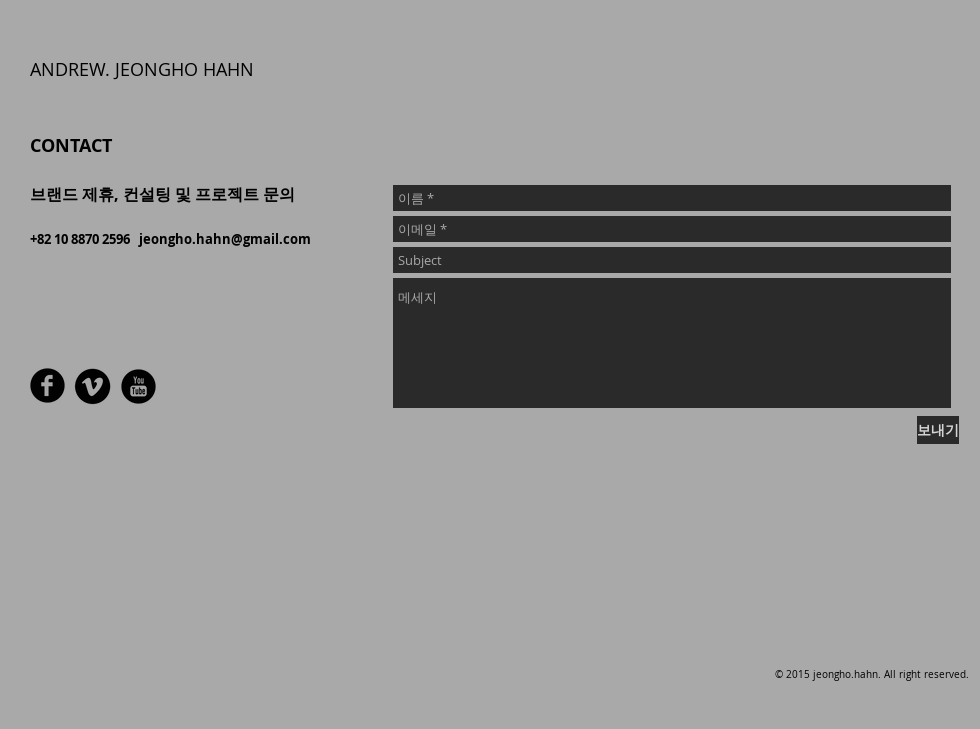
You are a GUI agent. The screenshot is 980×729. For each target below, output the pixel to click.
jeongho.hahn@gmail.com (225, 239)
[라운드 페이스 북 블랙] (47, 385)
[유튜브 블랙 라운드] (138, 386)
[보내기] (938, 430)
